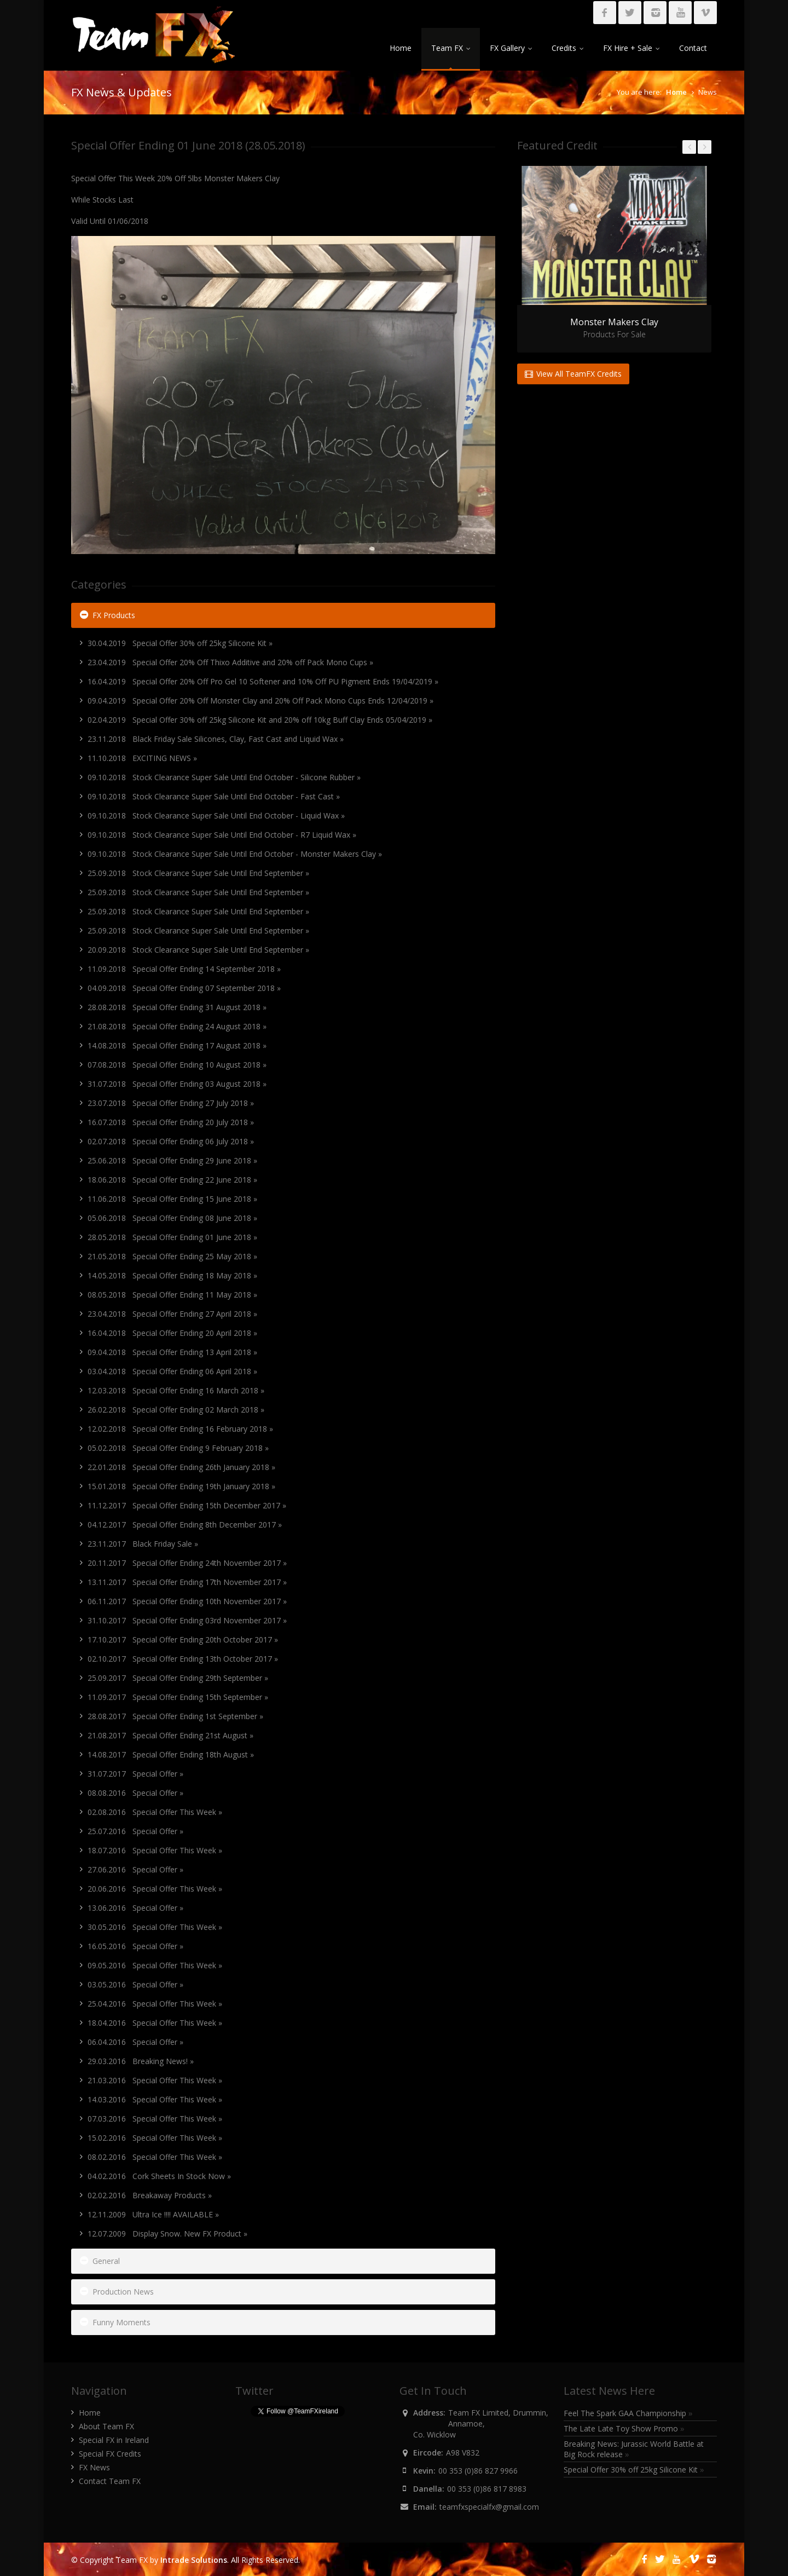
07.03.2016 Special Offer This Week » (155, 2118)
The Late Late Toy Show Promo (624, 2428)
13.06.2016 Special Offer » (135, 1908)
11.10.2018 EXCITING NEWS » (142, 758)
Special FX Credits (110, 2453)
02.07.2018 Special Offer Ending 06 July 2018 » (171, 1141)
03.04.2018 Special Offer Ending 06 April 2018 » (172, 1371)
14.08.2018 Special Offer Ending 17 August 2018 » (177, 1045)
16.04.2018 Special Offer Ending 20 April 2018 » (172, 1333)
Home (401, 48)
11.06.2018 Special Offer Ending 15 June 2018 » (172, 1199)
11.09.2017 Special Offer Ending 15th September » (178, 1697)
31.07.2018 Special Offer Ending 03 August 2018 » (177, 1084)
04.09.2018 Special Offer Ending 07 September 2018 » (184, 988)
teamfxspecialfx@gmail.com (489, 2507)
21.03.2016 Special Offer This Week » (155, 2080)
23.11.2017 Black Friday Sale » (143, 1543)
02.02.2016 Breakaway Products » (150, 2195)
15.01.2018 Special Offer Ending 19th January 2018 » (181, 1486)
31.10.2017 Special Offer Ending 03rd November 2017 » (187, 1620)
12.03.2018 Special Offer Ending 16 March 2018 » (176, 1390)
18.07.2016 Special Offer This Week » (155, 1850)
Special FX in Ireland (114, 2440)
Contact (693, 48)
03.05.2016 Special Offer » (135, 1984)
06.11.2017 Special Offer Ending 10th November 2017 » (187, 1601)
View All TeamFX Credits (573, 373)
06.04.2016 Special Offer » (135, 2042)
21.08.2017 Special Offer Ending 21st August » (170, 1735)
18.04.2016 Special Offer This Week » (155, 2023)
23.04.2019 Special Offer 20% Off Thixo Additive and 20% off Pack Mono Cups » (230, 662)
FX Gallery (511, 48)
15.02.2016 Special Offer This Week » (155, 2138)
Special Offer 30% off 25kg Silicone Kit (634, 2469)
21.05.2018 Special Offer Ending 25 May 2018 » (172, 1256)
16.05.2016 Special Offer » (135, 1946)
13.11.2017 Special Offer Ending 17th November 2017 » (187, 1582)
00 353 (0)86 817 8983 (486, 2488)
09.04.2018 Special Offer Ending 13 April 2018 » (172, 1352)
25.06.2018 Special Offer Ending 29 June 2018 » (172, 1160)
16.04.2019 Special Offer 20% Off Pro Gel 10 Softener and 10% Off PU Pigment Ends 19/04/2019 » (263, 681)
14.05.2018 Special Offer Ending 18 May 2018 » (172, 1275)
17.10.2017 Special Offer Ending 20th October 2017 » (183, 1639)
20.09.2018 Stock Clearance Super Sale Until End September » (198, 949)
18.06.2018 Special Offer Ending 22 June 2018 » (172, 1179)
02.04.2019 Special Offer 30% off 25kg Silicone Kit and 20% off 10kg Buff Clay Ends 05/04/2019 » (260, 719)
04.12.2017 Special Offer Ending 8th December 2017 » (185, 1524)
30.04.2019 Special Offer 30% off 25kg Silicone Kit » (180, 643)
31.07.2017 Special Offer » (135, 1773)
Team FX (450, 48)
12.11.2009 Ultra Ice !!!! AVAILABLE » (153, 2214)
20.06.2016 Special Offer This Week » (155, 1888)
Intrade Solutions (193, 2560)
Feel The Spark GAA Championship (628, 2413)
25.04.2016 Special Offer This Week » (155, 2003)
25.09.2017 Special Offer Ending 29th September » (178, 1678)
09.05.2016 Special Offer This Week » (155, 1965)
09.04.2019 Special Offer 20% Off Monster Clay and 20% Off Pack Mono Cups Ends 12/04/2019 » (260, 700)
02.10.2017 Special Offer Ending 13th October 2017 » (183, 1658)
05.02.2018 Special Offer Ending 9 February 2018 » (178, 1448)
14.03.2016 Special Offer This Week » (155, 2099)
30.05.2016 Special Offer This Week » (155, 1927)
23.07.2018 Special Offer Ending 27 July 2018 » (171, 1103)
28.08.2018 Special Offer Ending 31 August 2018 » (177, 1007)
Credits (567, 48)
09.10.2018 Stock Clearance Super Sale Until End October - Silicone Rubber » (224, 777)
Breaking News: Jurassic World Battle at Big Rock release (634, 2449)
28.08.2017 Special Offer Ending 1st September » (175, 1716)
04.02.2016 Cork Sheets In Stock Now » (159, 2176)
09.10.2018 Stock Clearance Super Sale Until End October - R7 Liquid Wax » (222, 834)
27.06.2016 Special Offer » (135, 1869)
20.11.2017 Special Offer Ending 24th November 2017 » (187, 1563)
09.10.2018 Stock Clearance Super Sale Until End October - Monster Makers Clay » (235, 854)
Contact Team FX (110, 2481)
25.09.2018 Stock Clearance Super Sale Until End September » (198, 873)
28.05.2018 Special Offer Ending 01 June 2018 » (172, 1237)
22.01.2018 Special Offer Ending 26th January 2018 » (181, 1467)
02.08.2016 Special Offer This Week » (155, 1812)
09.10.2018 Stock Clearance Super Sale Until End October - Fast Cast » (214, 796)
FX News (94, 2467)
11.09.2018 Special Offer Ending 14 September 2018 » (184, 969)
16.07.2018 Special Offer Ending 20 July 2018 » (171, 1122)
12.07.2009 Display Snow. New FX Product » (167, 2233)
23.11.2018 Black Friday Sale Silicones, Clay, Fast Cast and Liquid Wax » (216, 739)
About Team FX (106, 2426)
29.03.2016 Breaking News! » (141, 2061)
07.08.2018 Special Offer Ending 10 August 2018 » (177, 1064)
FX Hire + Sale (631, 48)
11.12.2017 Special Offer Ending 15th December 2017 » (187, 1505)
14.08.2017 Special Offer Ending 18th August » (171, 1754)
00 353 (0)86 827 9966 (478, 2470)
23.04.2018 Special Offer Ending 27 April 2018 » (172, 1314)
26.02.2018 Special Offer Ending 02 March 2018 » (176, 1409)
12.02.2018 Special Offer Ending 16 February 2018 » (180, 1429)
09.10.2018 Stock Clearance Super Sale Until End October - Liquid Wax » (216, 815)
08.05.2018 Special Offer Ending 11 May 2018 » (172, 1294)
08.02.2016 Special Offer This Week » (155, 2157)
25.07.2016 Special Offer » (135, 1831)
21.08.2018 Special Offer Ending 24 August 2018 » (177, 1026)
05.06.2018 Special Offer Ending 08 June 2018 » (172, 1218)
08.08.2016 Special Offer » (135, 1793)
